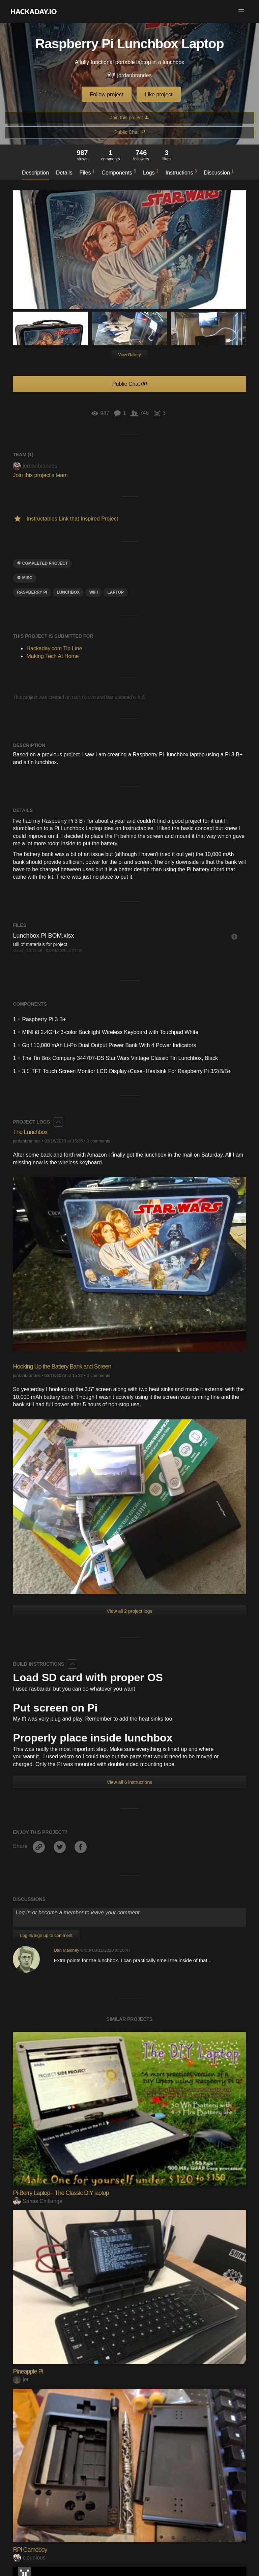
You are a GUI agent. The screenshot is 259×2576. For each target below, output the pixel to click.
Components (119, 172)
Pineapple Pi (28, 2371)
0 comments (98, 1140)
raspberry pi (32, 592)
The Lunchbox (30, 1132)
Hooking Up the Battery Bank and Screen (62, 1366)
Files (87, 172)
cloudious (29, 2558)
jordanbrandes (129, 76)
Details (64, 173)
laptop (115, 592)
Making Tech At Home (52, 656)
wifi (93, 592)
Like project (159, 94)
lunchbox (68, 592)
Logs (151, 172)
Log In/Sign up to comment (46, 1935)
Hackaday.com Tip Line (54, 648)
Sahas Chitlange (37, 2201)
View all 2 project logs (129, 1611)
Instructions (181, 172)
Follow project (106, 94)
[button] (241, 11)
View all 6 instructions (129, 1782)
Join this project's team (40, 475)
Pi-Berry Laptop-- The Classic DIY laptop (61, 2193)
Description (35, 173)
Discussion (219, 172)
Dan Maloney (66, 1950)
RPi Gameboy (30, 2549)
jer (21, 2379)
